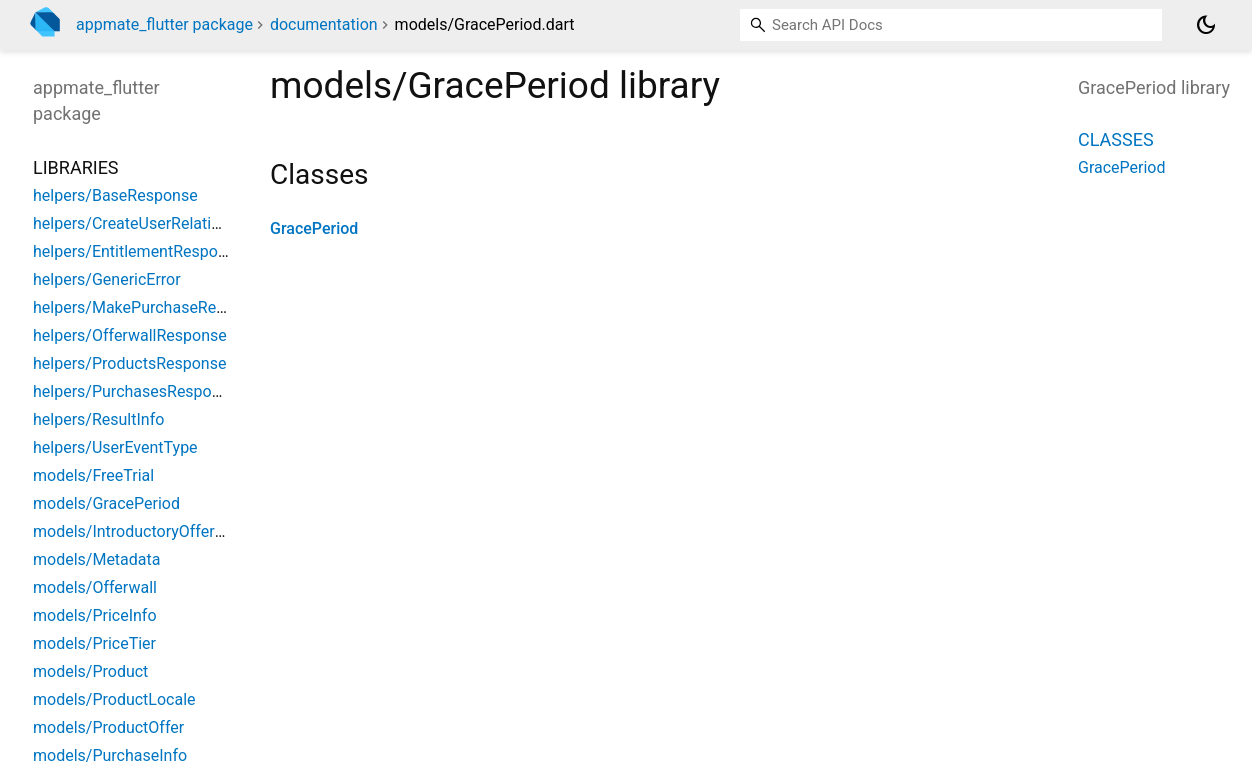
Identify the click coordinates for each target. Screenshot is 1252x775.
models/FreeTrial (93, 475)
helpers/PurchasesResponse (135, 391)
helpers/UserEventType (115, 447)
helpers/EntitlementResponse (138, 251)
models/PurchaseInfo (110, 755)
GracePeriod (314, 228)
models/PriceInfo (95, 615)
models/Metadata (96, 559)
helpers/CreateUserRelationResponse (166, 223)
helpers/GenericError (107, 279)
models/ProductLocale (114, 699)
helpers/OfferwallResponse (130, 335)
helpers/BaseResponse (115, 195)
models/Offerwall (95, 587)
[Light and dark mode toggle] (1206, 25)
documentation (324, 24)
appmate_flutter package (164, 24)
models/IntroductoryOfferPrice (142, 531)
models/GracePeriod (106, 503)
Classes (1116, 139)
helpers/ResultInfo (98, 419)
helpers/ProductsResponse (129, 363)
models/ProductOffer (108, 727)
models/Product (90, 671)
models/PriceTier (94, 643)
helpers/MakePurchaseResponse (150, 307)
